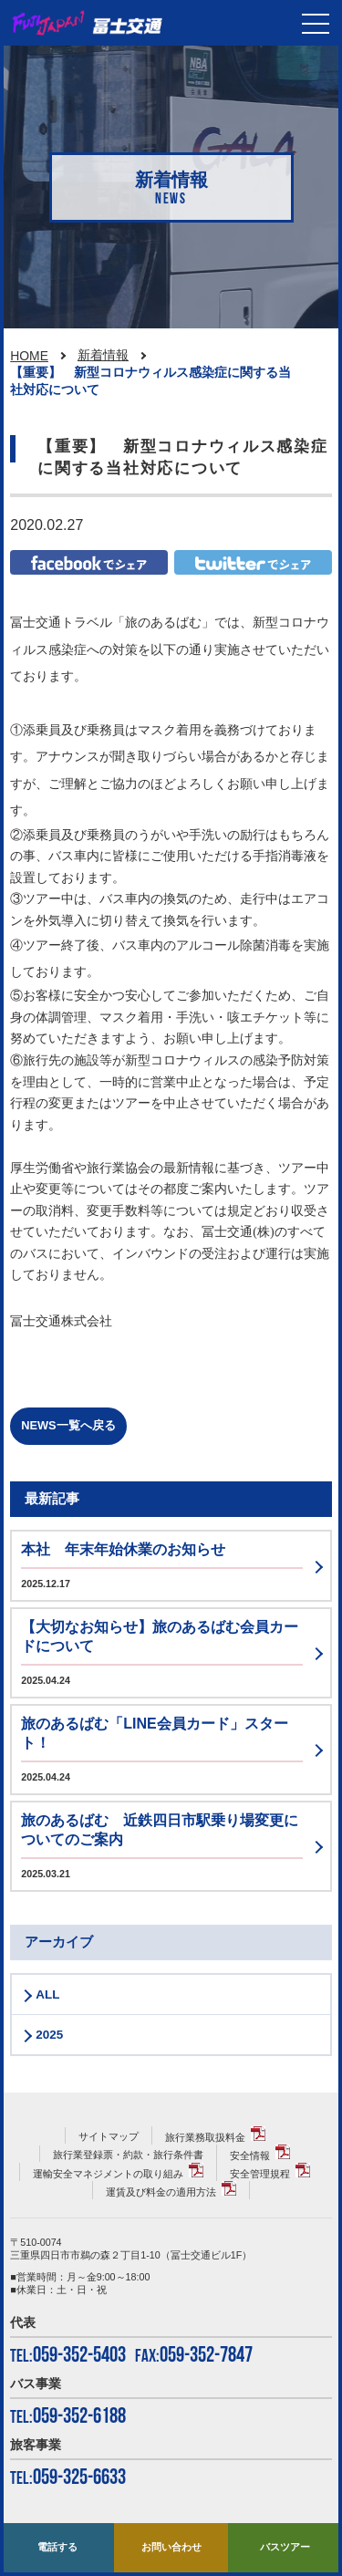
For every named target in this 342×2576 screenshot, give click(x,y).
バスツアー (285, 2546)
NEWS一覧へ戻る (68, 1425)
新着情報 (103, 355)
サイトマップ (108, 2136)
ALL (47, 1994)
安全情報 (250, 2155)
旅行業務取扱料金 (205, 2137)
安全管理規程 (260, 2173)
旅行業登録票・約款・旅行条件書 (128, 2154)
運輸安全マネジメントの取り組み (108, 2173)
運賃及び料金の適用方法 (161, 2191)
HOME (29, 355)
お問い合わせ (171, 2546)
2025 (49, 2034)
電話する (57, 2546)
